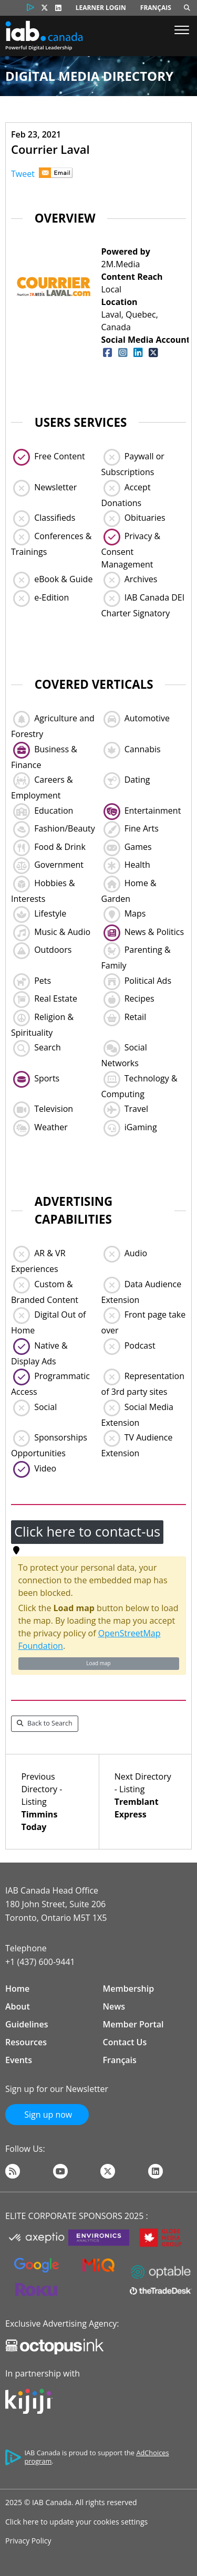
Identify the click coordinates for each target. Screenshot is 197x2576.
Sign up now (47, 2114)
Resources (26, 2042)
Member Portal (133, 2024)
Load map (98, 1663)
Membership (128, 1988)
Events (18, 2060)
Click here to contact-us (87, 1531)
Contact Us (125, 2042)
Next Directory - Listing (145, 1796)
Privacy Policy (28, 2541)
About (17, 2006)
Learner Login (101, 7)
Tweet (23, 174)
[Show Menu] (182, 31)
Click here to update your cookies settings (76, 2522)
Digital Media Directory (89, 76)
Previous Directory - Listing (52, 1802)
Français (155, 7)
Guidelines (26, 2024)
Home (17, 1988)
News (114, 2006)
